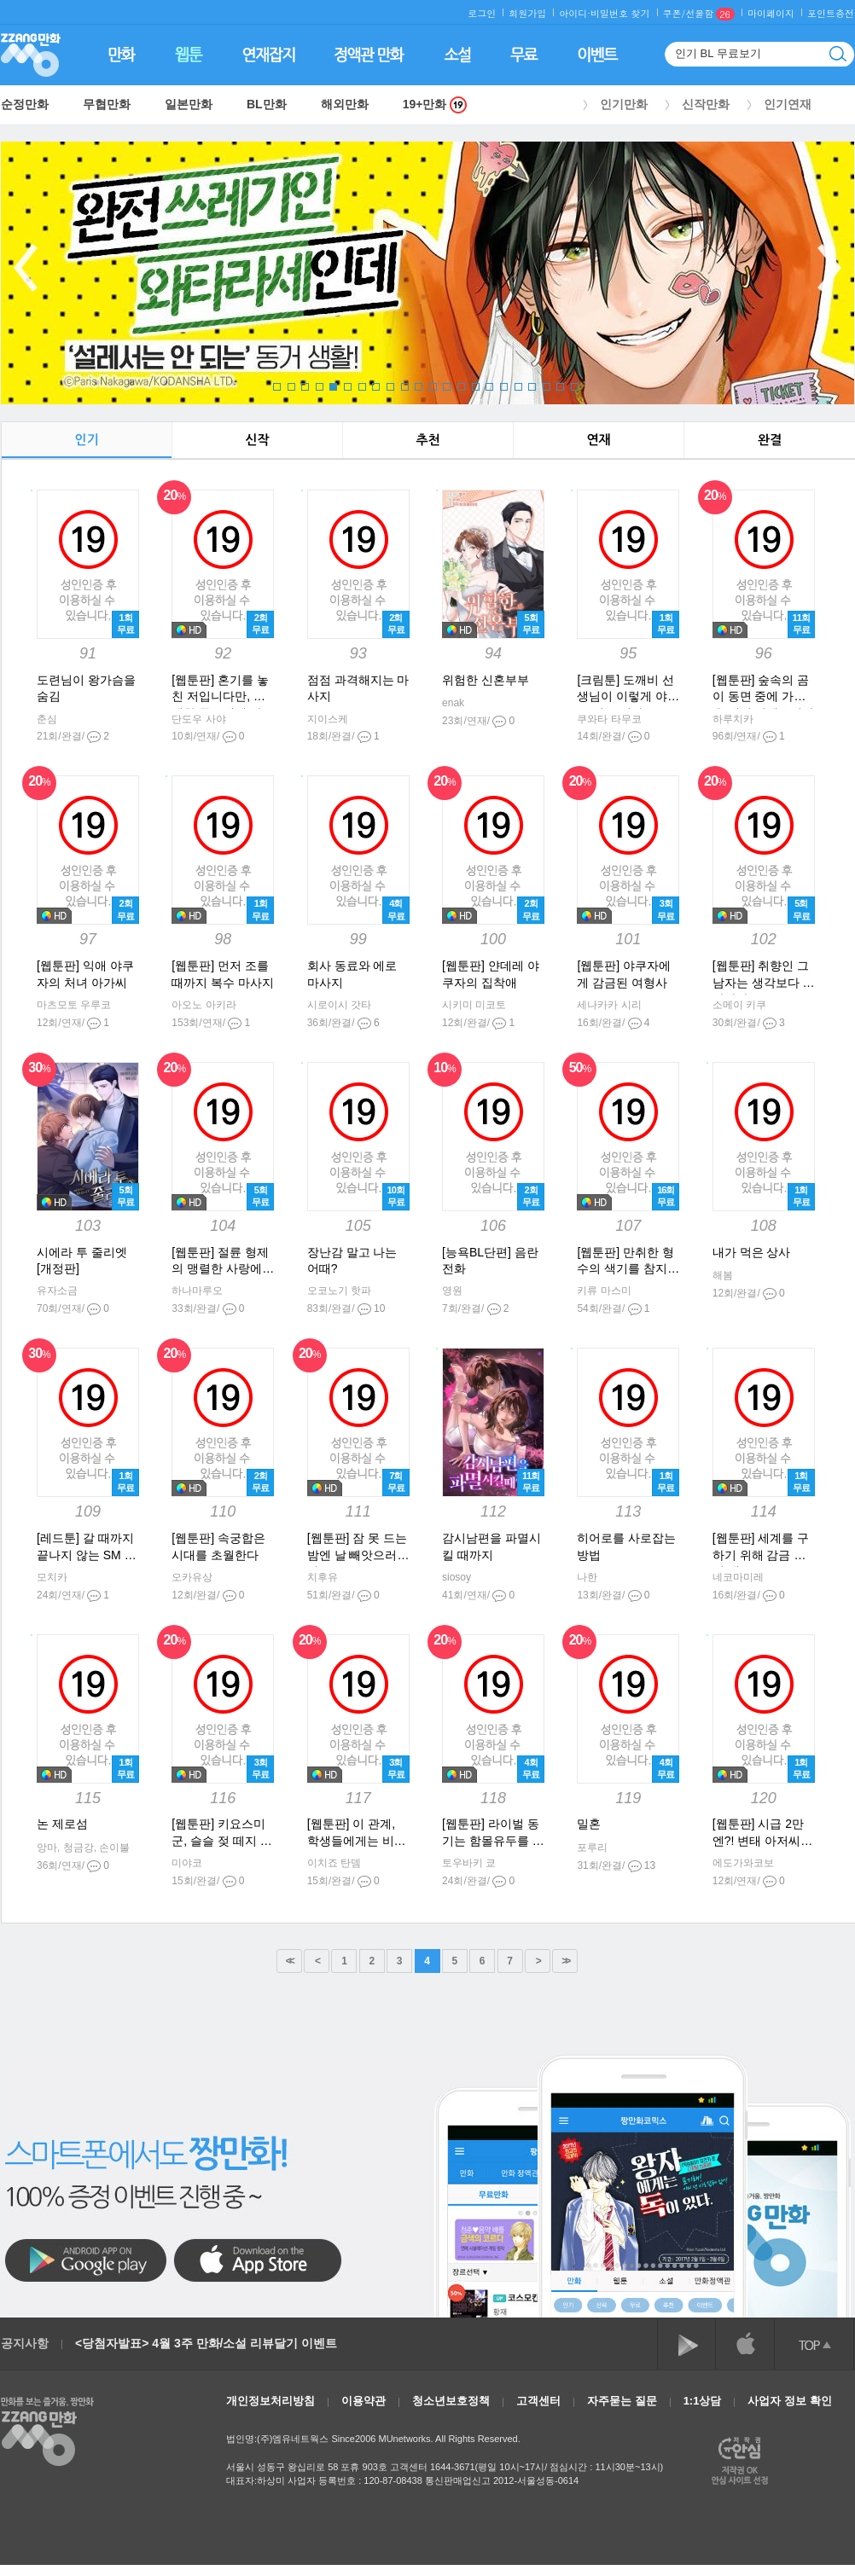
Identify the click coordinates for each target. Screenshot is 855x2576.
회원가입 (527, 13)
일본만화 (188, 104)
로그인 (482, 13)
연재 (598, 439)
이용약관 (363, 2400)
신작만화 (706, 104)
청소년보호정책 (451, 2400)
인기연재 (787, 104)
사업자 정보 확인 (789, 2400)
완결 (770, 439)
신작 (257, 439)
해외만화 (345, 104)
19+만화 (435, 104)
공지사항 (25, 2343)
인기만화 (624, 104)
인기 (86, 439)
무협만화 (107, 104)
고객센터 (538, 2400)
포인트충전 (830, 13)
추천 (427, 439)
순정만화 (25, 104)
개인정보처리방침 (270, 2400)
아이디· (574, 13)
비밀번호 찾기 (620, 13)
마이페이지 (770, 13)
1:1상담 (702, 2400)
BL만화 (267, 104)
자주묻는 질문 (622, 2400)
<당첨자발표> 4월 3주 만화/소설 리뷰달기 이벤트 (206, 2343)
